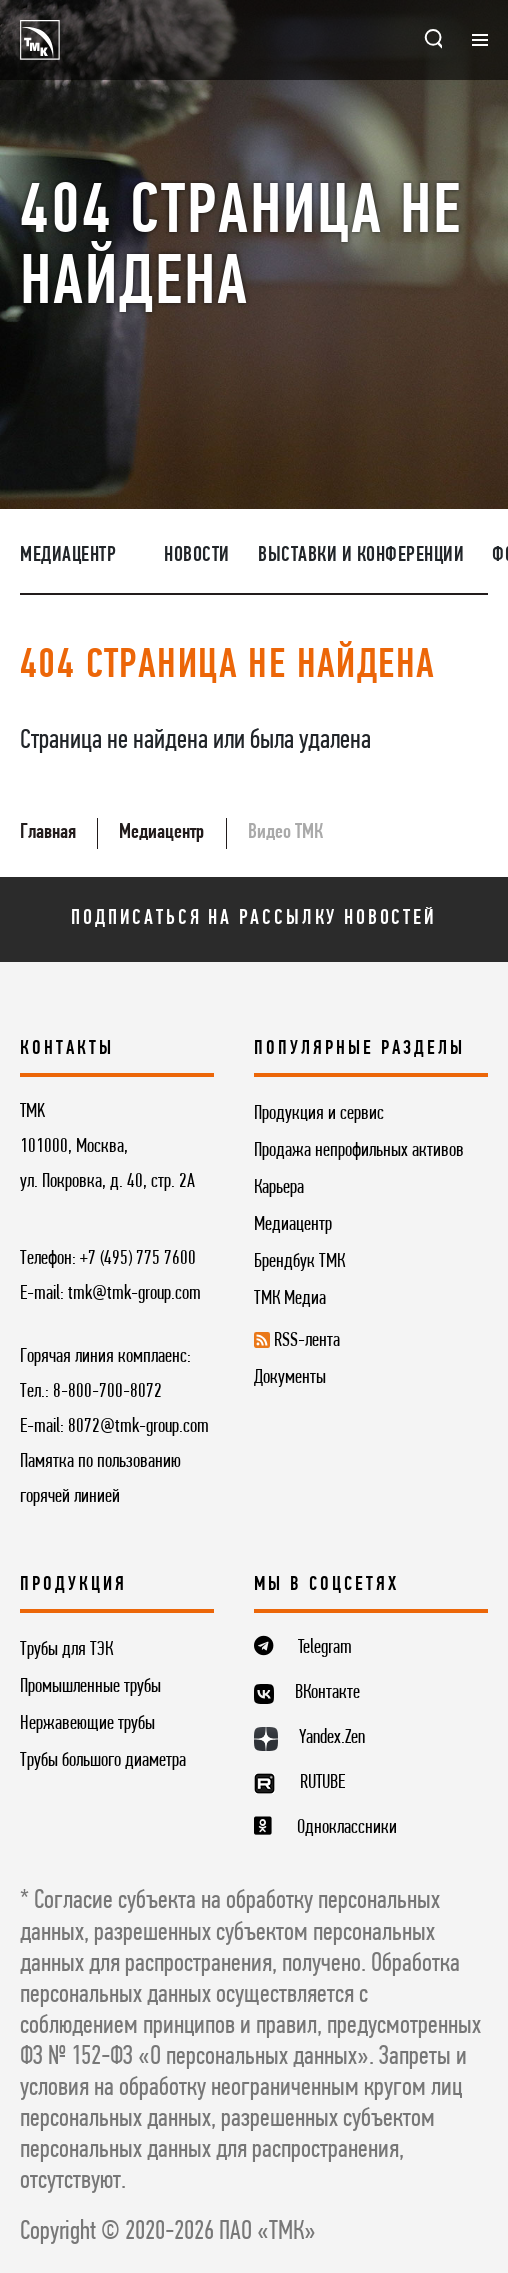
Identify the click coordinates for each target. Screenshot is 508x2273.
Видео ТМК (285, 832)
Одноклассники (347, 1828)
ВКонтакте (327, 1693)
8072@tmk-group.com (138, 1427)
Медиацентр (68, 555)
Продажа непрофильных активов (359, 1151)
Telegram (325, 1648)
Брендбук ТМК (299, 1262)
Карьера (279, 1188)
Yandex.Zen (332, 1738)
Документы (290, 1378)
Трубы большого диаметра (103, 1761)
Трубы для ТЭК (66, 1650)
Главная (48, 832)
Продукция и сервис (319, 1114)
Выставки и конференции (361, 555)
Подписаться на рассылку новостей (253, 918)
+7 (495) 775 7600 (138, 1259)
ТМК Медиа (290, 1299)
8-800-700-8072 (107, 1392)
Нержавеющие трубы (87, 1724)
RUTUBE (322, 1783)
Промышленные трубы (90, 1687)
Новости (197, 555)
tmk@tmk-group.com (134, 1294)
